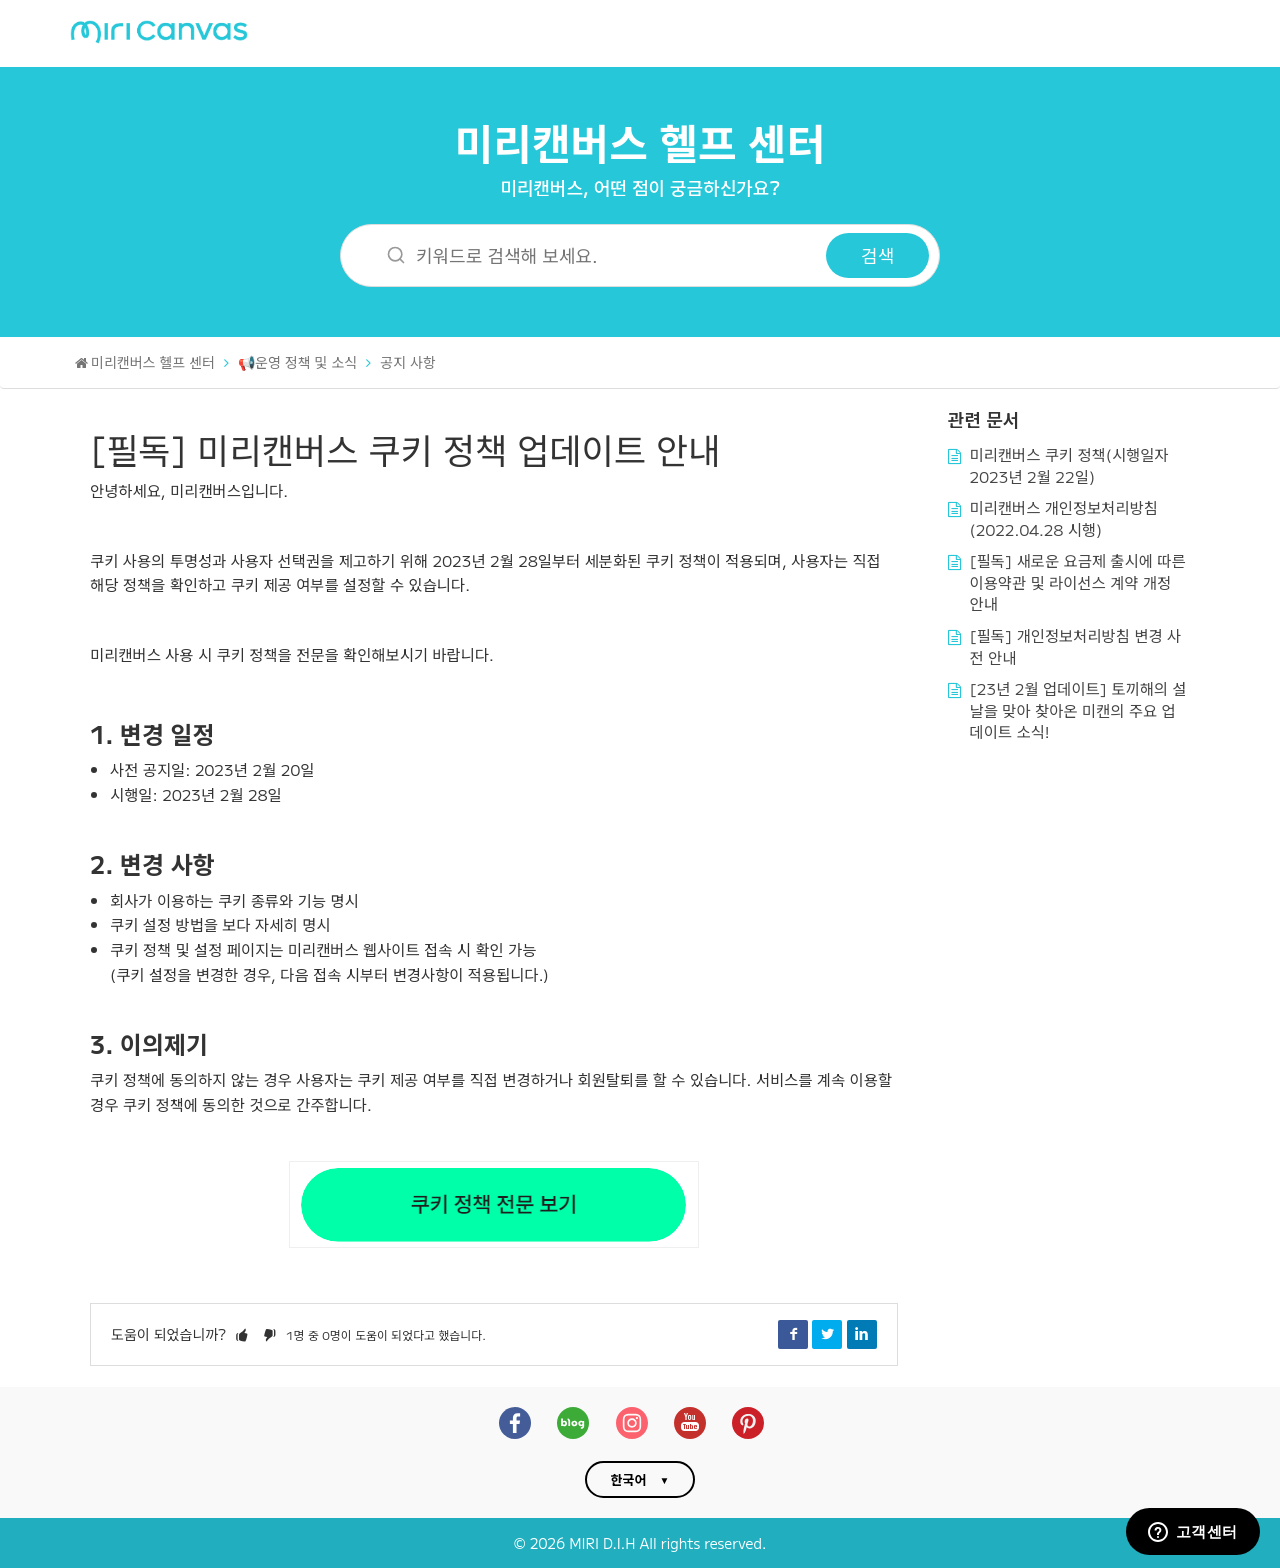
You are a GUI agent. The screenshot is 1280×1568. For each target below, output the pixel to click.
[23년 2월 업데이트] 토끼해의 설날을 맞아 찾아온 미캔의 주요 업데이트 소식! (1078, 709)
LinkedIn (862, 1334)
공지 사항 (408, 362)
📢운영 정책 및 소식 (297, 362)
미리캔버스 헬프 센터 (640, 141)
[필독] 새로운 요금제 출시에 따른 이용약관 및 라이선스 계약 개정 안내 (1078, 581)
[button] (242, 1334)
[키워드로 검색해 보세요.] (596, 255)
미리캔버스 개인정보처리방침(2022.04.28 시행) (1064, 518)
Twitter (827, 1334)
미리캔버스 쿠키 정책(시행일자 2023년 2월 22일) (1069, 465)
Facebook (793, 1334)
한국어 (629, 1479)
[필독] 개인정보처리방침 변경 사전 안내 (1076, 646)
